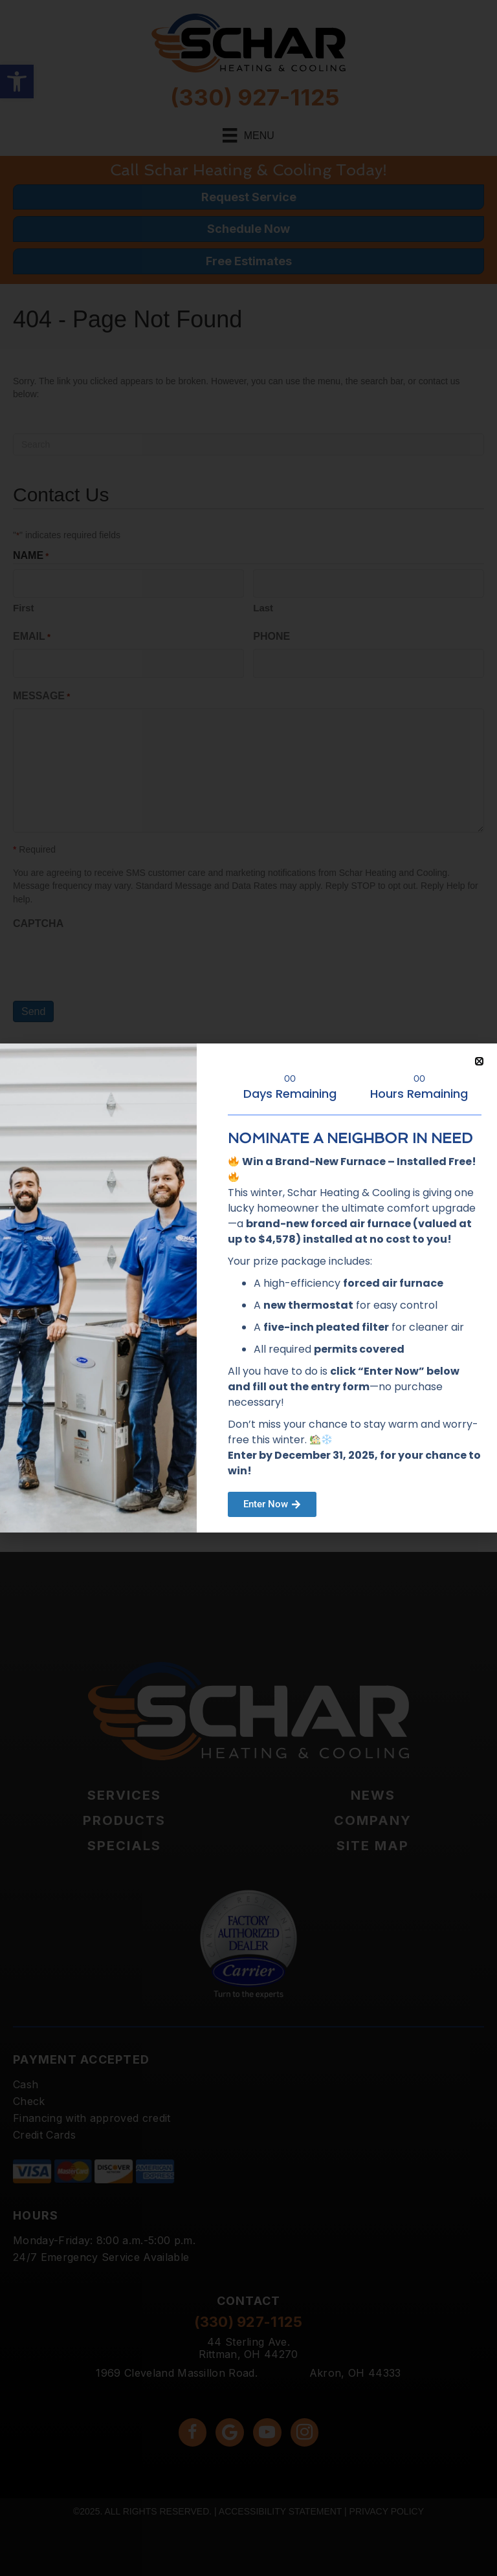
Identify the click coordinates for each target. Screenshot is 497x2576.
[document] (248, 1288)
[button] (479, 1061)
